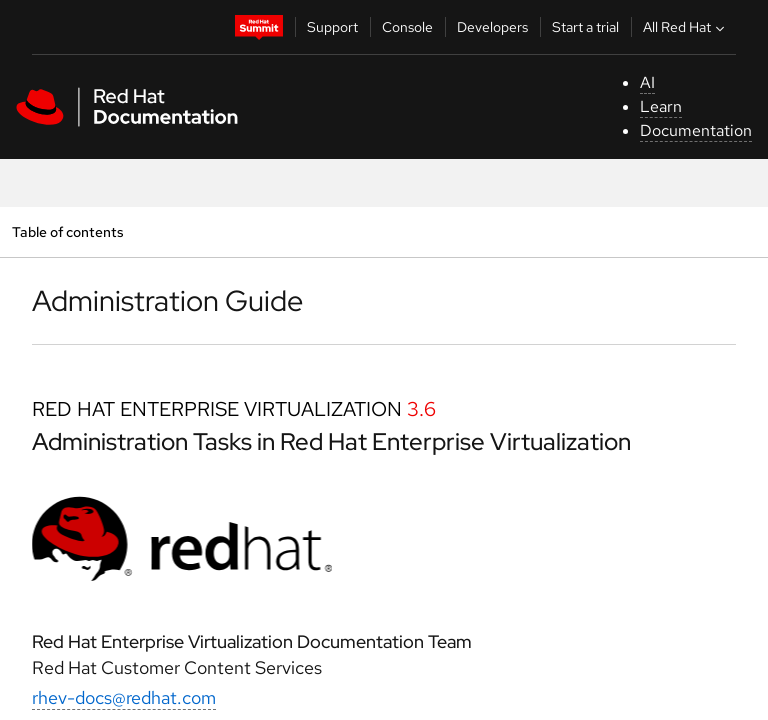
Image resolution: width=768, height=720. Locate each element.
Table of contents (67, 231)
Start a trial (585, 27)
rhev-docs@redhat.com (124, 697)
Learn (661, 106)
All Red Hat (686, 27)
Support (332, 27)
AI (647, 82)
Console (407, 27)
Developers (492, 27)
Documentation (696, 130)
